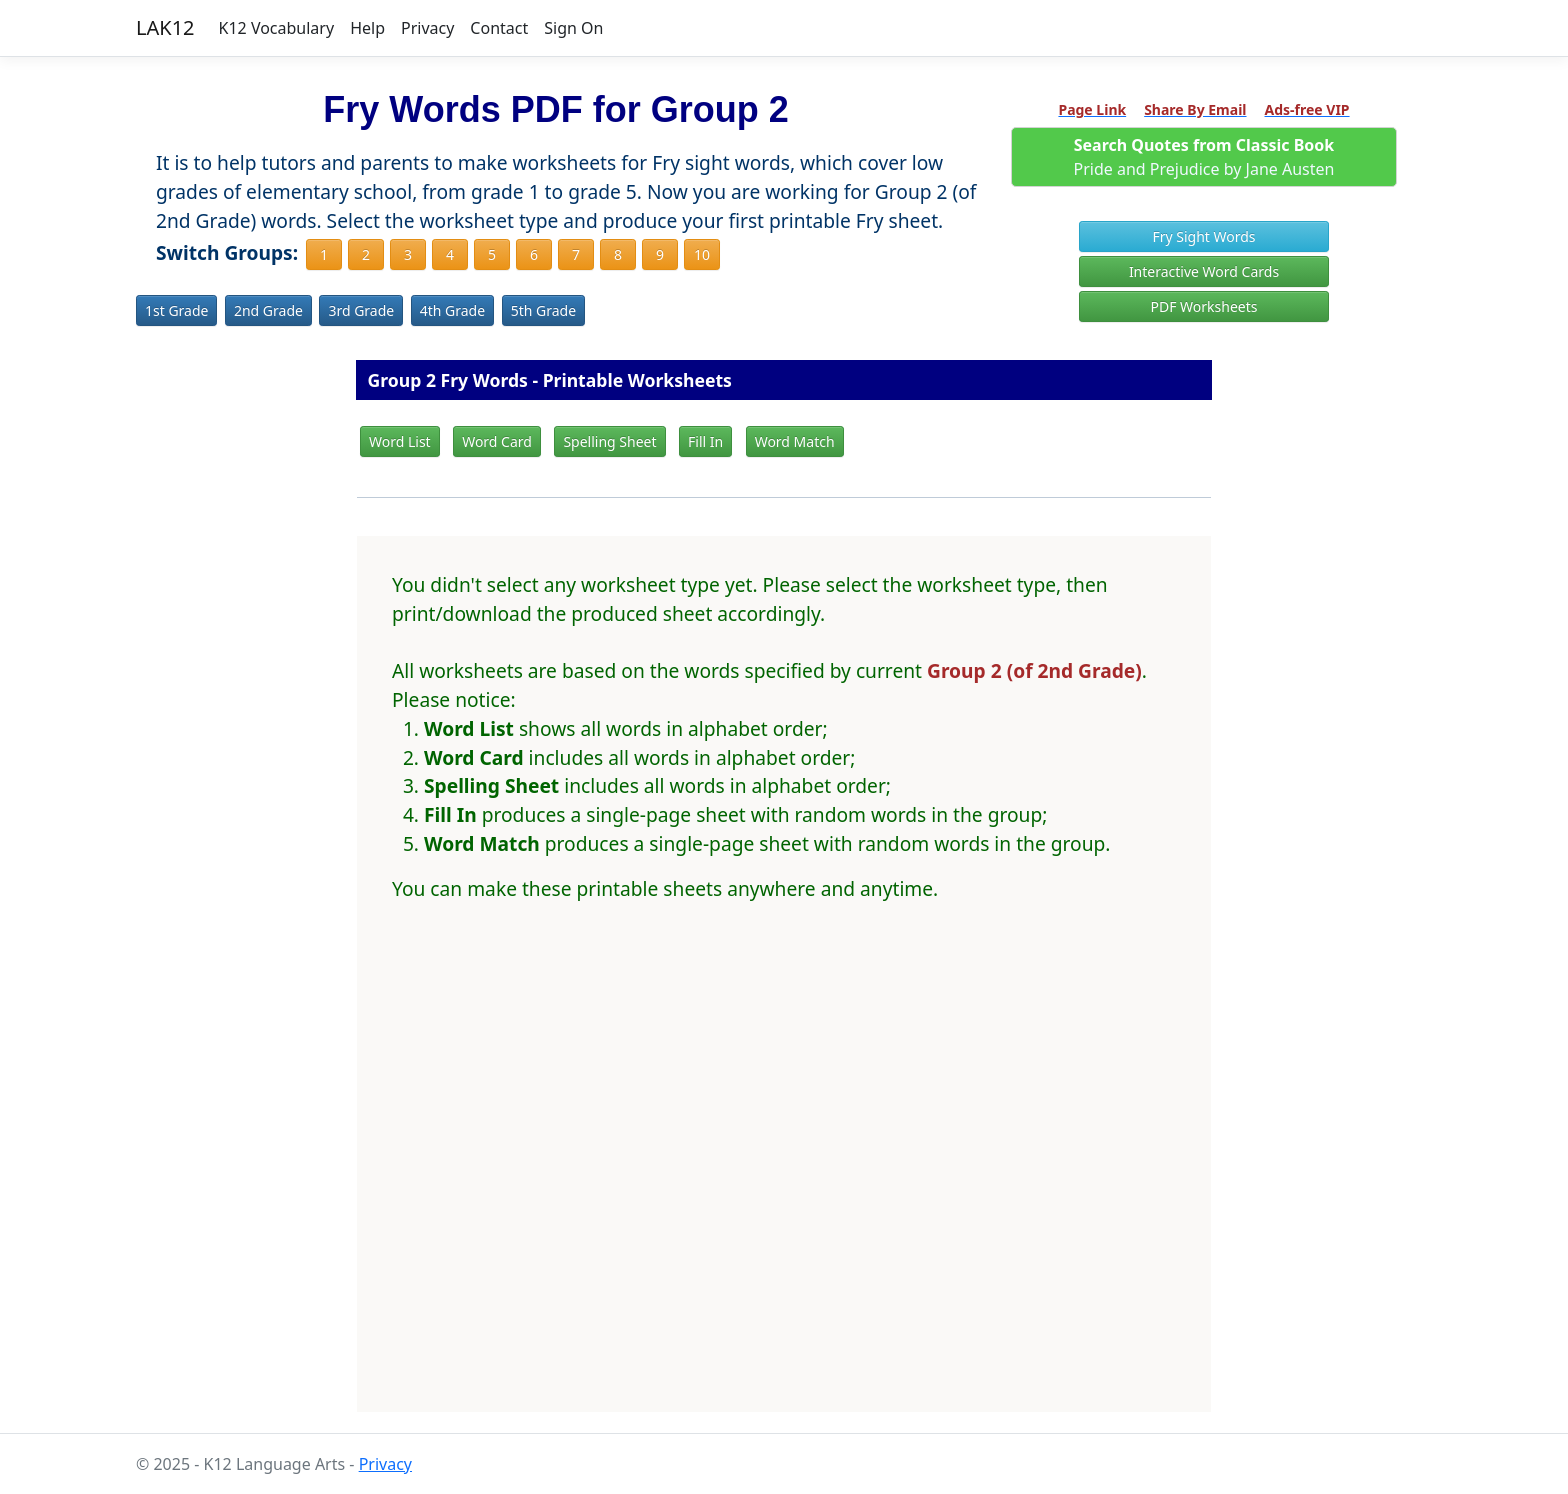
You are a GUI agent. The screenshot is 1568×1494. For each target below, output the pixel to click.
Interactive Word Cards (1204, 271)
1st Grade (176, 310)
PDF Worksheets (1204, 306)
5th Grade (543, 310)
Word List (400, 441)
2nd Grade (268, 310)
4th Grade (452, 310)
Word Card (497, 441)
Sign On (573, 28)
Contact (499, 28)
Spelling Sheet (609, 441)
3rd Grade (361, 310)
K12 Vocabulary (277, 28)
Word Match (795, 441)
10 (702, 254)
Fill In (705, 441)
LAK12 (165, 27)
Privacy (427, 28)
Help (367, 28)
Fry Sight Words (1203, 236)
